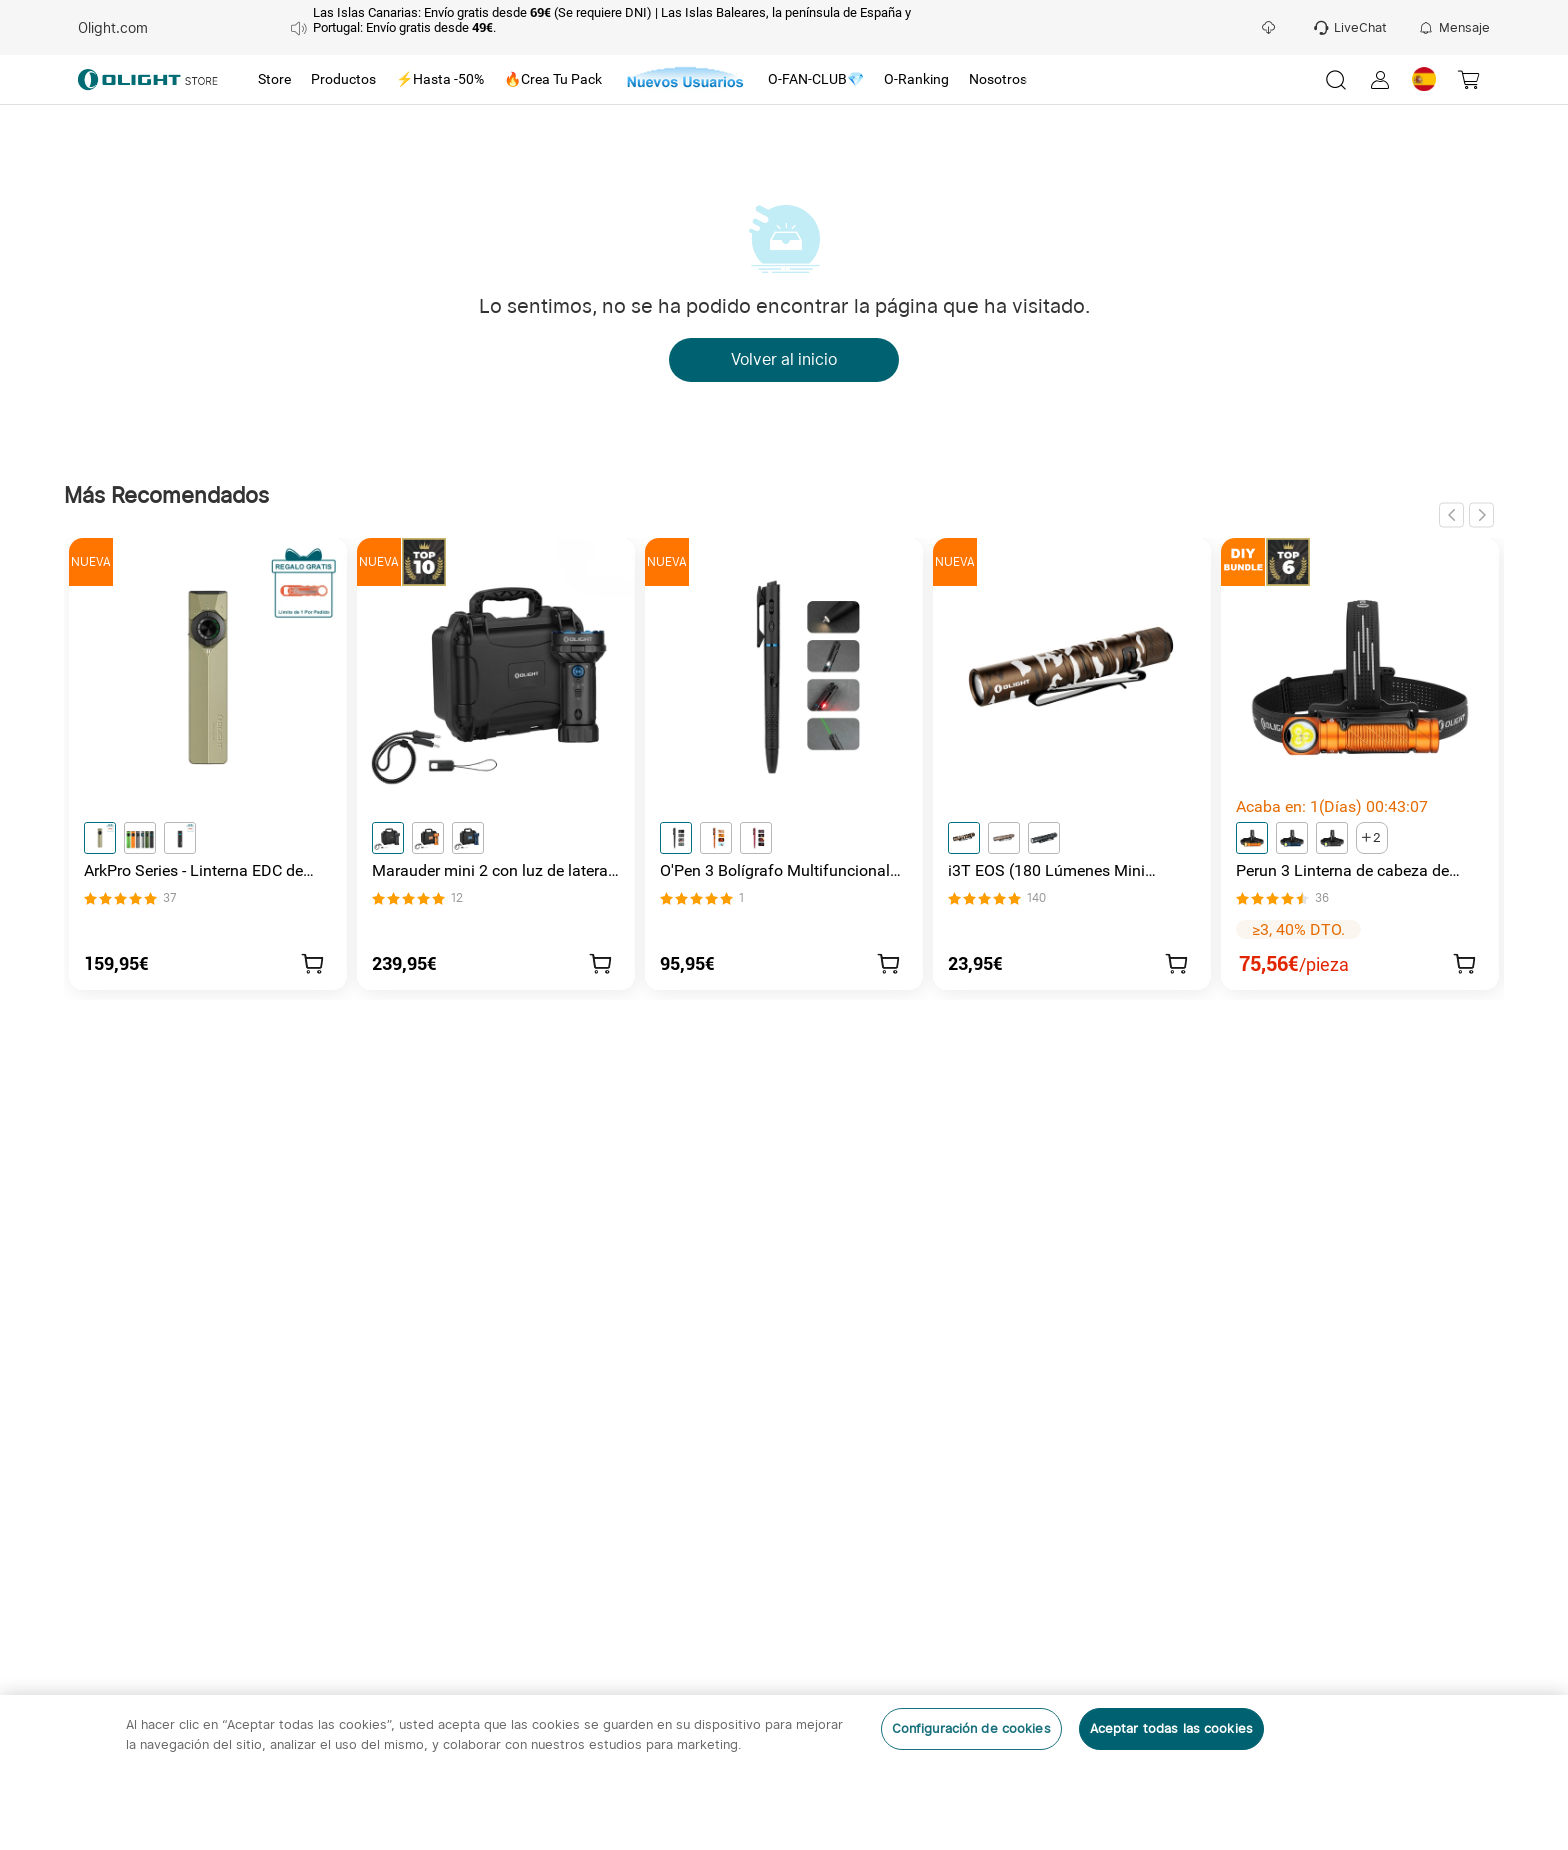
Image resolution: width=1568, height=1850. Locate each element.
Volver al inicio (784, 360)
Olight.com (113, 28)
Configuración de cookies (971, 1728)
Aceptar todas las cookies (1171, 1728)
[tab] (274, 80)
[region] (784, 1772)
